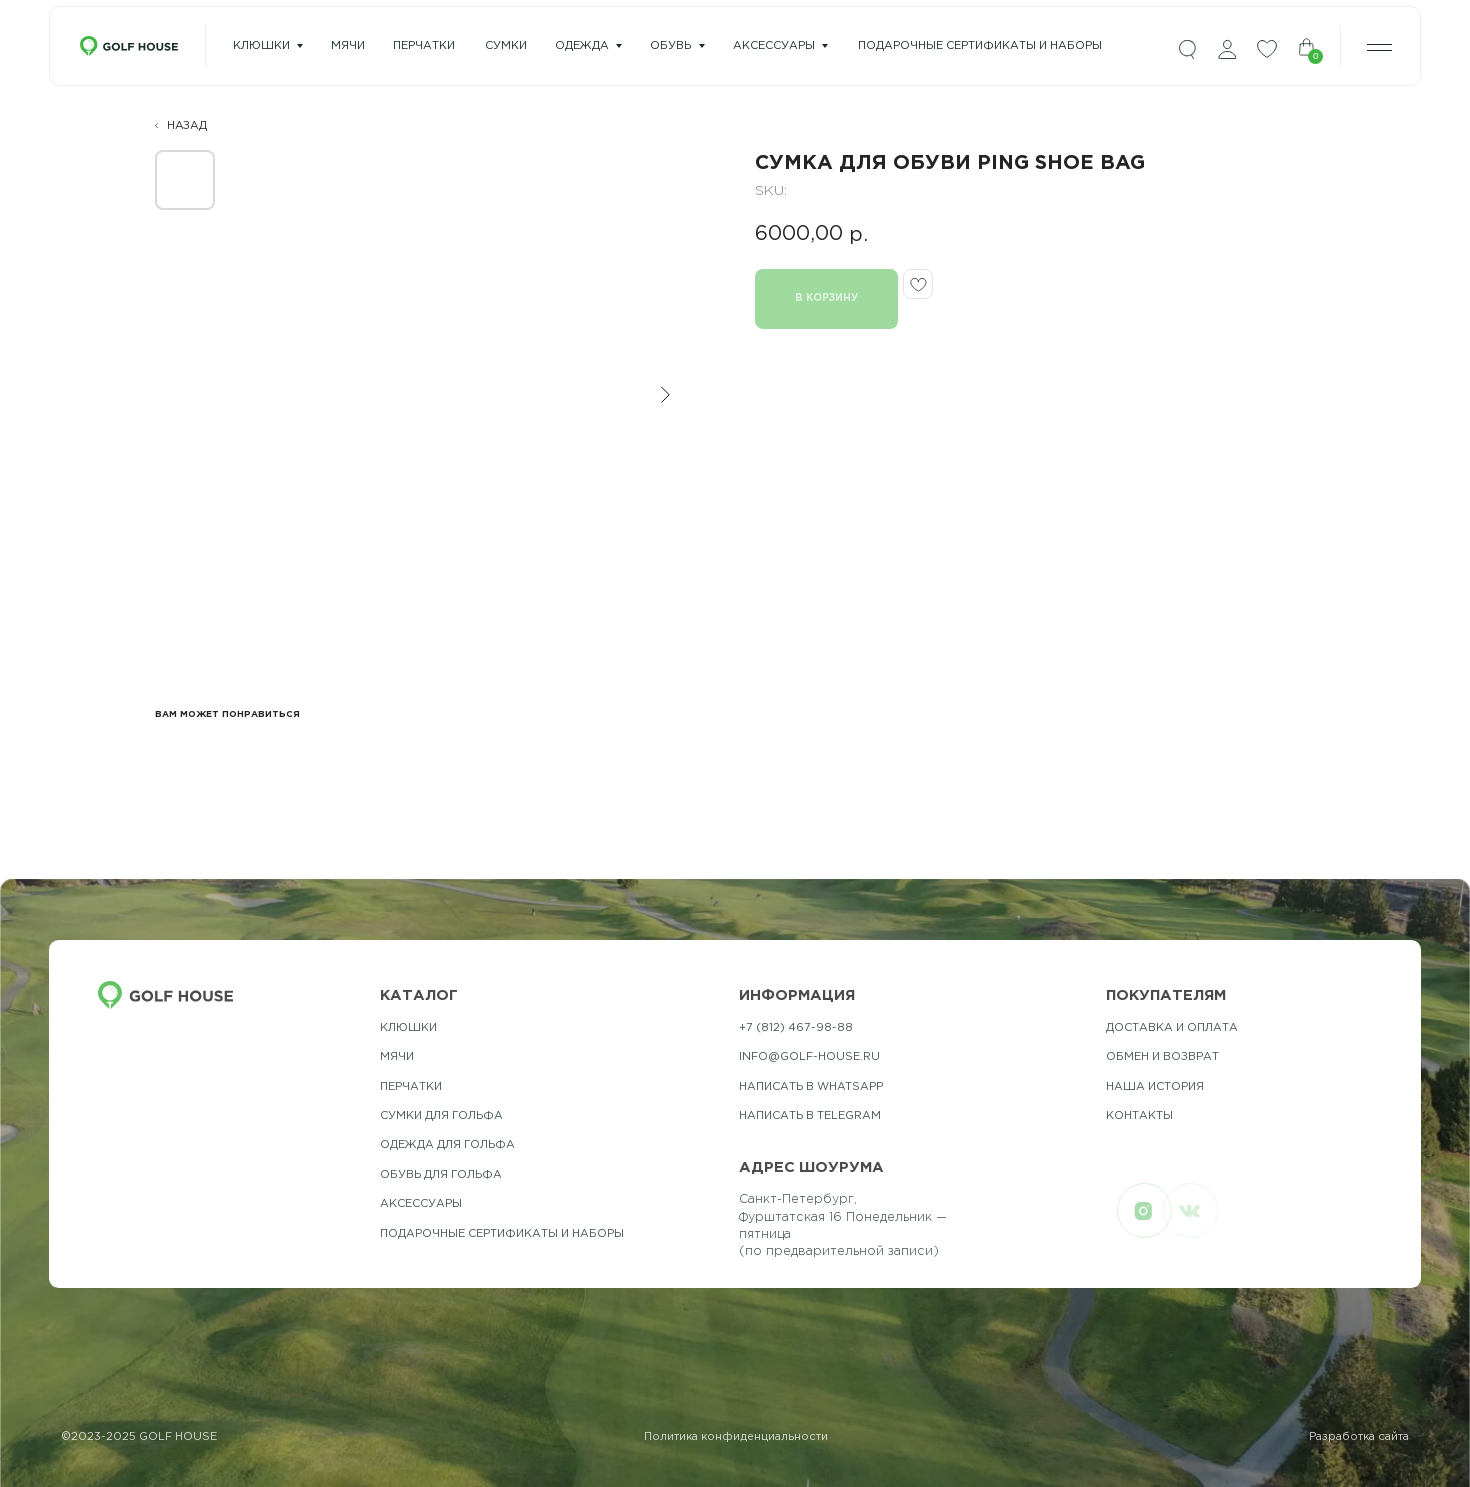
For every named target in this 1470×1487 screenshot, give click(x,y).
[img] (1187, 50)
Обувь (670, 46)
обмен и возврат (1162, 1057)
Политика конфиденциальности (736, 1437)
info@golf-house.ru (809, 1057)
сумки (506, 46)
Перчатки (411, 1087)
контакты (1139, 1116)
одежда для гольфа (447, 1145)
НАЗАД (187, 126)
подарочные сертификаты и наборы (980, 46)
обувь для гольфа (441, 1175)
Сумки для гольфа (441, 1116)
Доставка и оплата (1172, 1028)
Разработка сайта (1359, 1437)
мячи (348, 46)
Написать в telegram (810, 1116)
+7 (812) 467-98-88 (796, 1028)
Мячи (397, 1057)
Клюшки (261, 46)
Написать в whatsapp (811, 1087)
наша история (1155, 1087)
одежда (582, 46)
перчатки (424, 46)
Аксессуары (774, 46)
